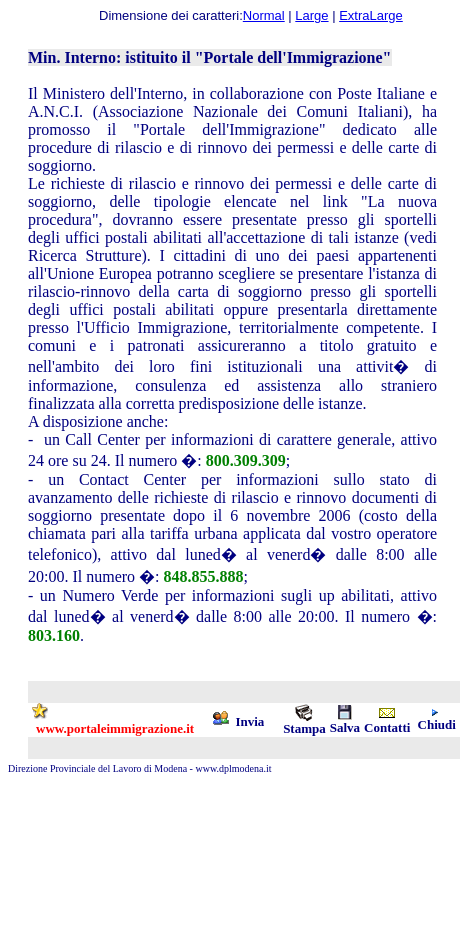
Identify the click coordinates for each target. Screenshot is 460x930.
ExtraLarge (371, 15)
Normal (264, 15)
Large (311, 15)
